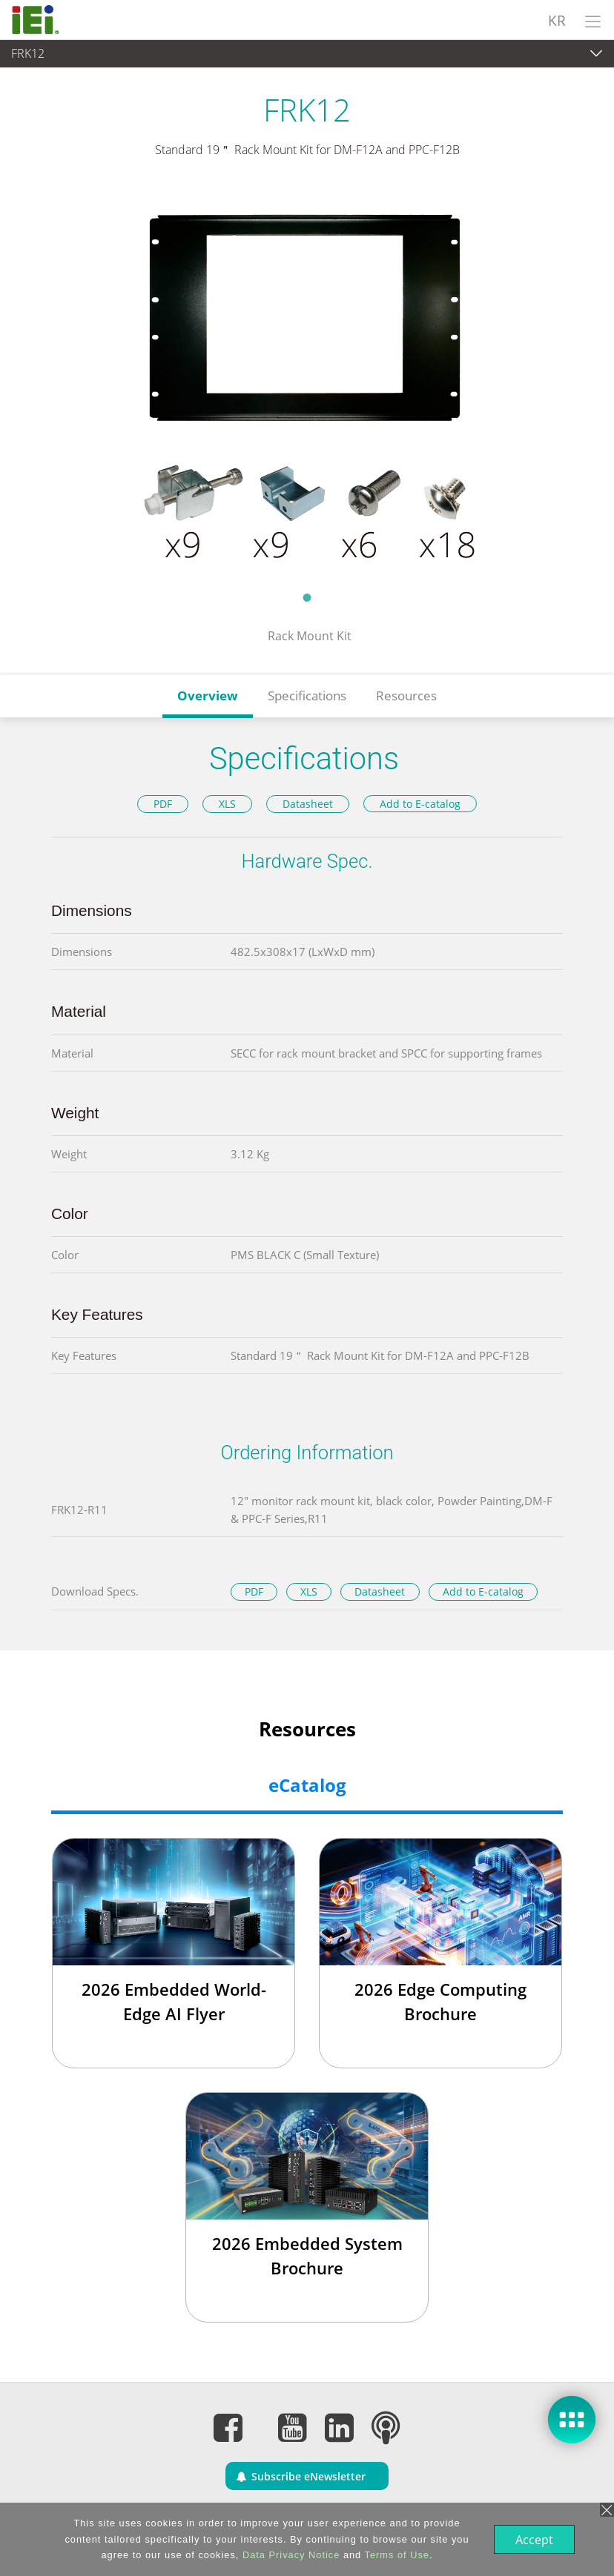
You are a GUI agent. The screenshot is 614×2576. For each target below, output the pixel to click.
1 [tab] (307, 597)
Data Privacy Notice (289, 2554)
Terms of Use (395, 2554)
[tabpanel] (307, 384)
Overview (207, 695)
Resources (406, 695)
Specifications (307, 695)
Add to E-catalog (420, 804)
